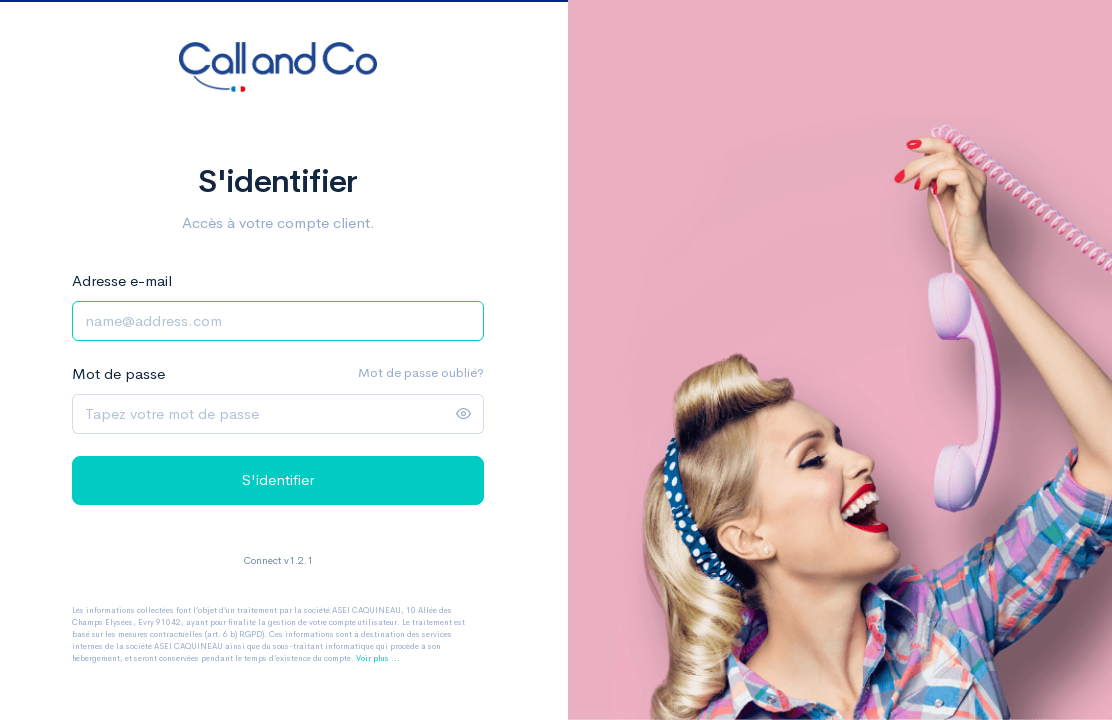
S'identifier (278, 479)
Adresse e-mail (122, 280)
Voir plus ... (378, 658)
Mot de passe (118, 373)
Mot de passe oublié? (421, 372)
